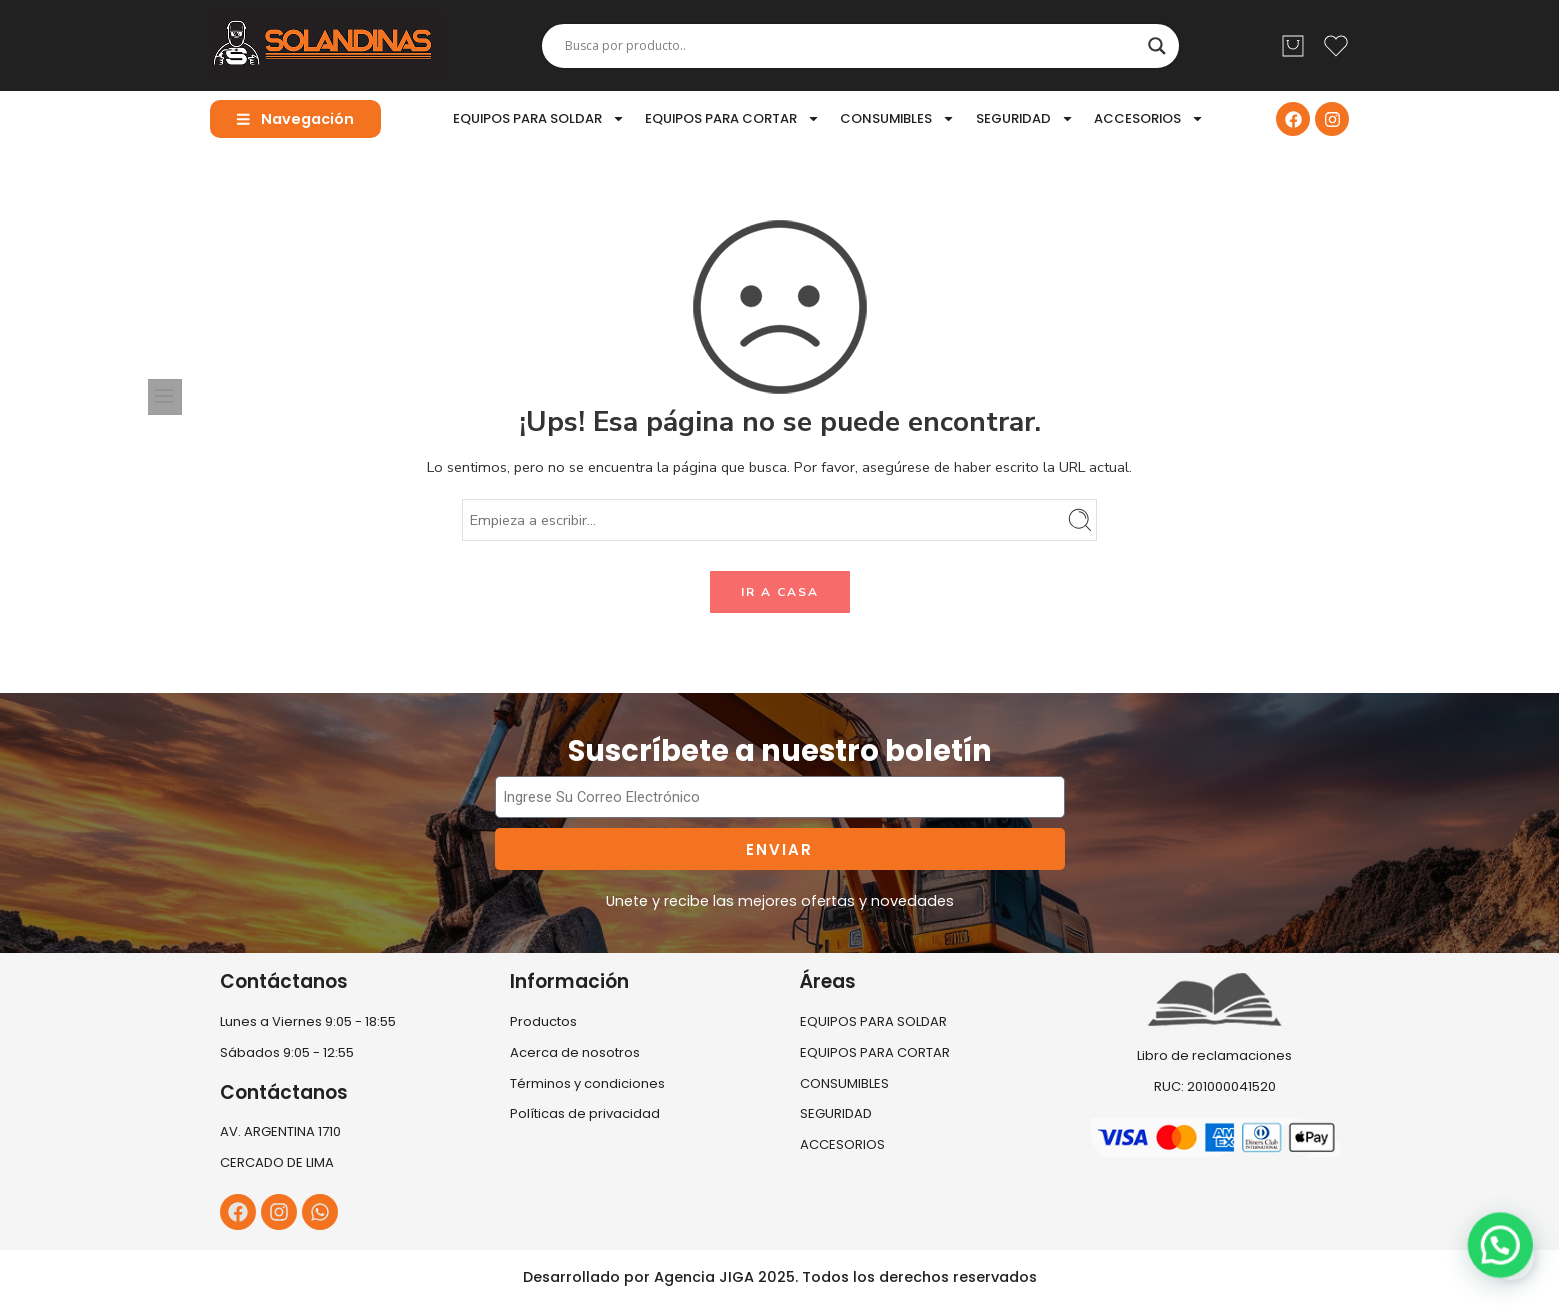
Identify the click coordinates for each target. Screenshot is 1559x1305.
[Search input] (851, 46)
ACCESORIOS (1149, 118)
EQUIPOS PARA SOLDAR (539, 118)
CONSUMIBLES (897, 118)
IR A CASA (780, 592)
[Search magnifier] (1157, 46)
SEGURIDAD (1025, 118)
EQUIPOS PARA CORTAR (732, 118)
